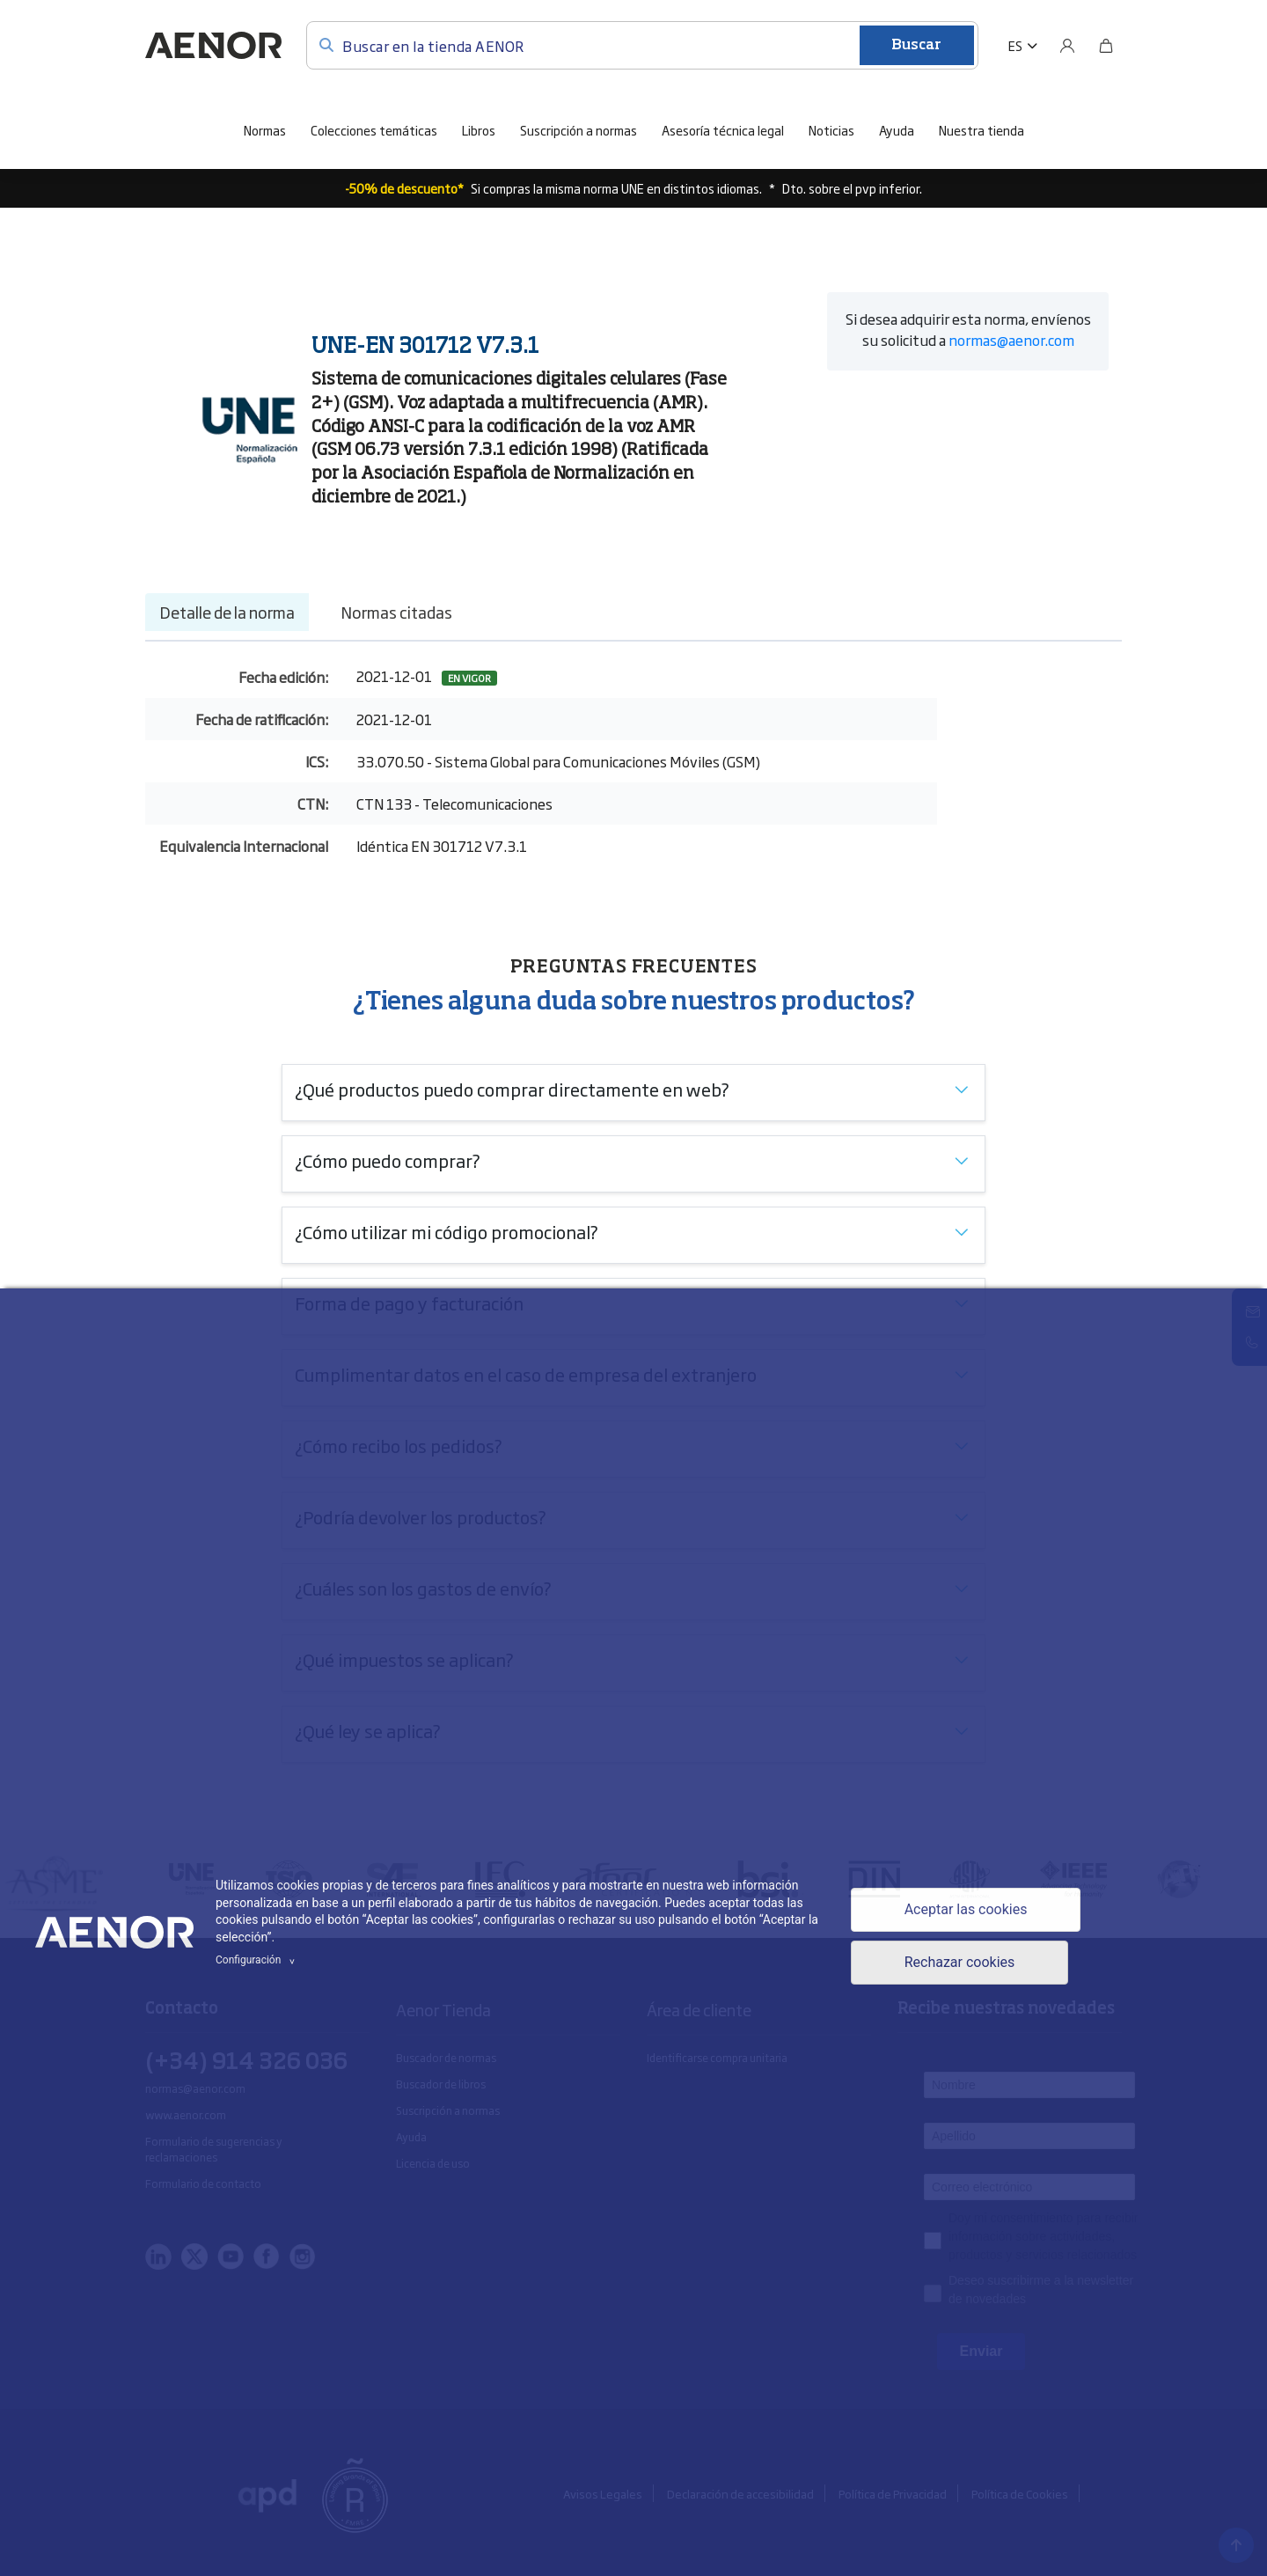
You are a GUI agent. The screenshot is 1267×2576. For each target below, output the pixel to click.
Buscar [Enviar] (916, 46)
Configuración (258, 1960)
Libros (478, 130)
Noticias (831, 130)
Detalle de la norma (227, 611)
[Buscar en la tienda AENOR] (642, 45)
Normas (265, 130)
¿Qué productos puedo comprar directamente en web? (512, 1088)
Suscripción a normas (578, 130)
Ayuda (896, 130)
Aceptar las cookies (966, 1909)
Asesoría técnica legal (723, 130)
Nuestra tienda (981, 130)
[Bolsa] (1106, 46)
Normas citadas (396, 611)
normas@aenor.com (1011, 339)
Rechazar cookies (959, 1962)
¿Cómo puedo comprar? (387, 1160)
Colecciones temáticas (374, 130)
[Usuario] (1067, 46)
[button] (1022, 45)
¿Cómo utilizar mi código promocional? (446, 1231)
